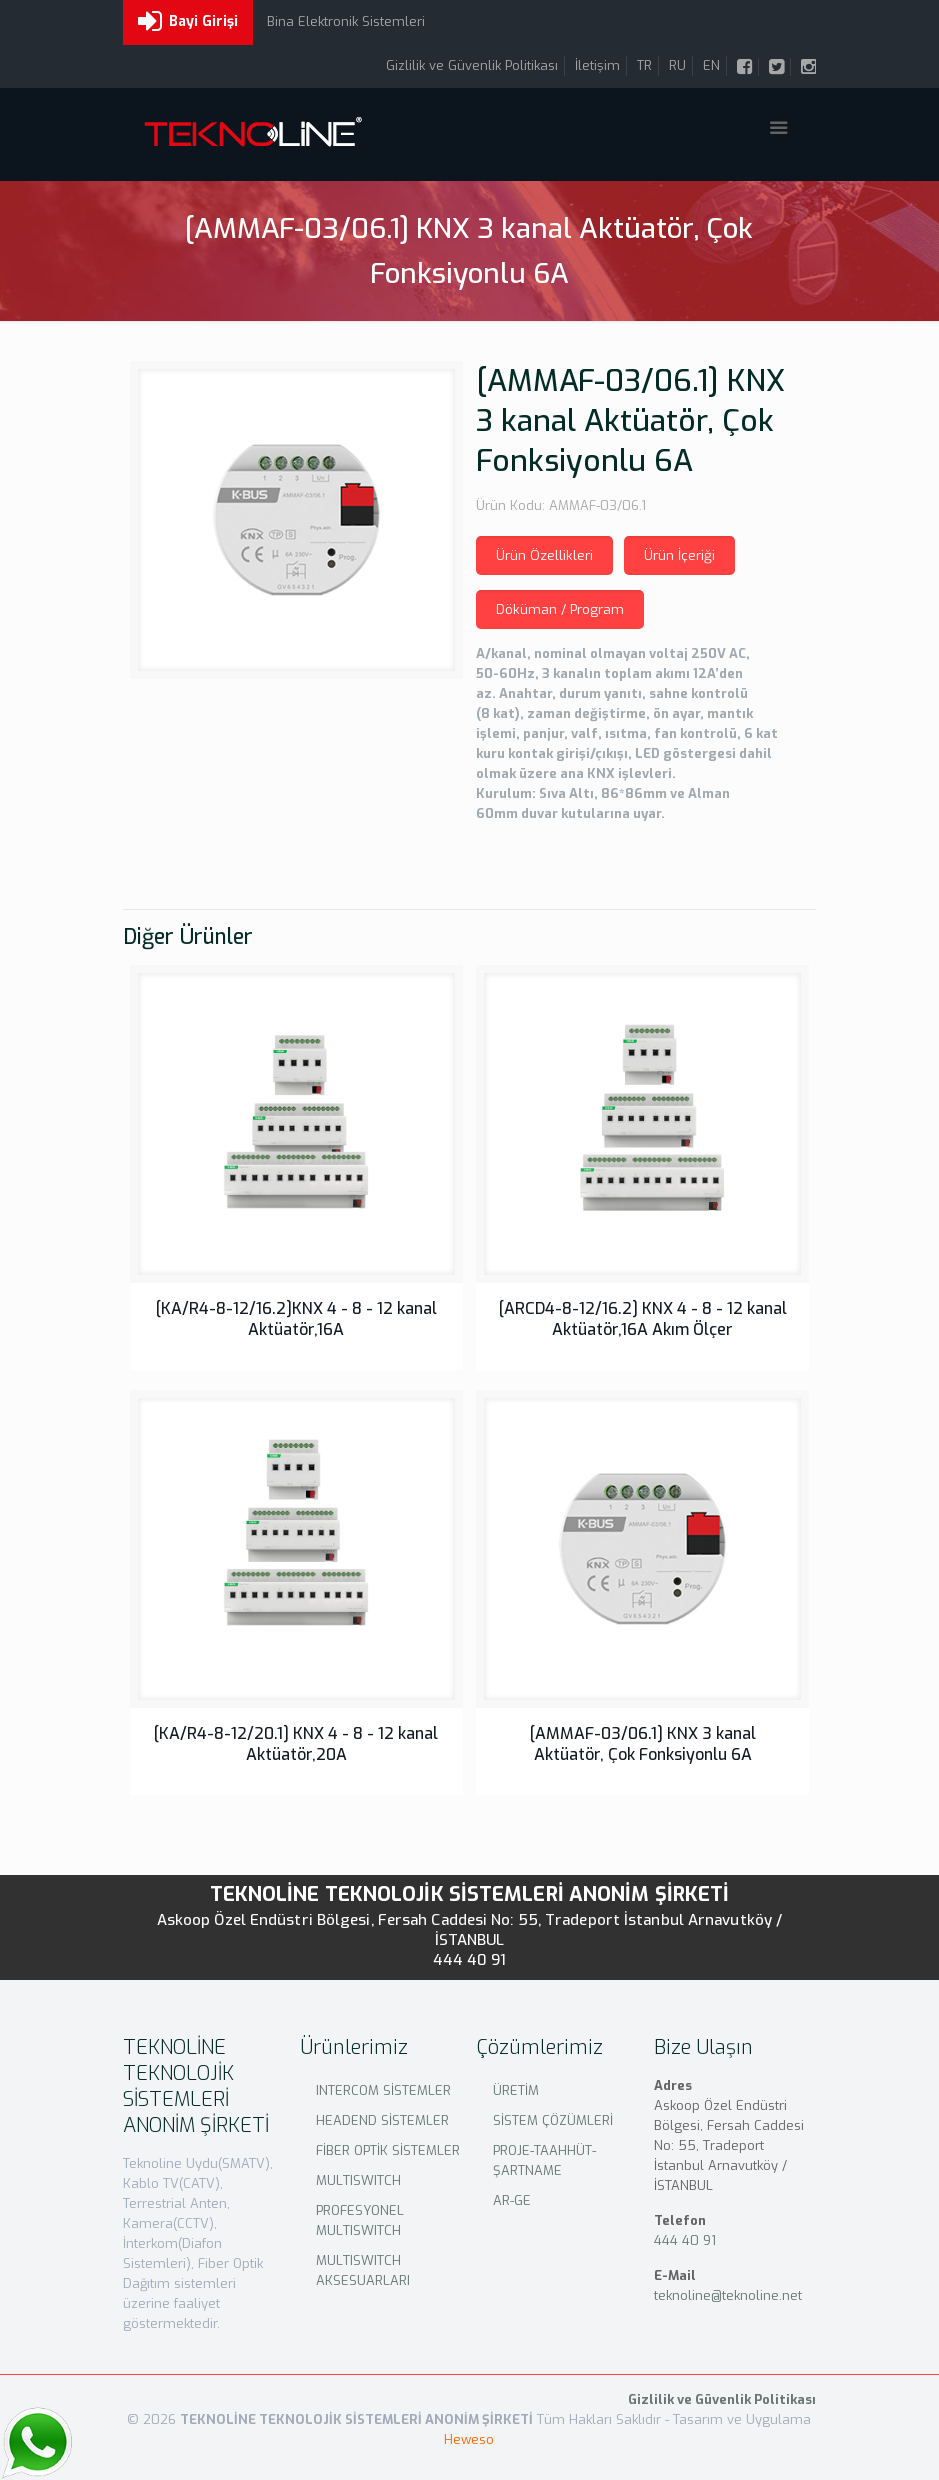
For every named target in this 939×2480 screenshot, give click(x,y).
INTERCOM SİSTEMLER (383, 2090)
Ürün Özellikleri (544, 555)
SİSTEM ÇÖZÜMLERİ (553, 2120)
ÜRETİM (516, 2090)
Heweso (469, 2439)
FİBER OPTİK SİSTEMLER (388, 2150)
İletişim (597, 65)
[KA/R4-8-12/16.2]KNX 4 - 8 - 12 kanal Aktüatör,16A (296, 1319)
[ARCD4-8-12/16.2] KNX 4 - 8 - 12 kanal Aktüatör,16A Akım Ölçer (643, 1319)
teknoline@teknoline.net (728, 2295)
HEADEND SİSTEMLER (382, 2120)
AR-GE (512, 2200)
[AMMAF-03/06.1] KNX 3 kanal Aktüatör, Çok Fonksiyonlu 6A (643, 1744)
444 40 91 (470, 1960)
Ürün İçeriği (679, 555)
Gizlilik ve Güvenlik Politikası (472, 65)
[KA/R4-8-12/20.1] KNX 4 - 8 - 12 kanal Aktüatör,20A (296, 1744)
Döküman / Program (560, 609)
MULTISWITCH (358, 2180)
